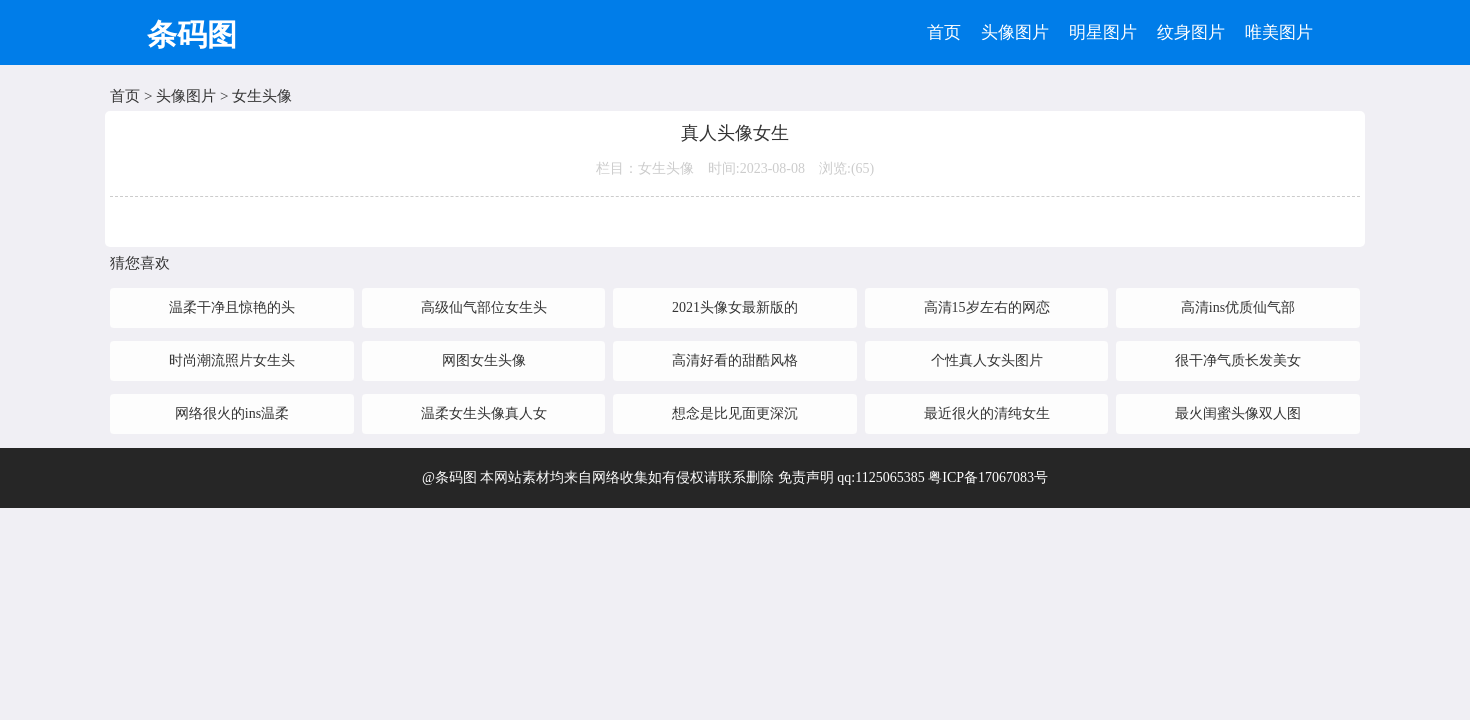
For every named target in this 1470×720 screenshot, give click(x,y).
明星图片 (1103, 32)
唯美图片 (1279, 32)
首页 (944, 32)
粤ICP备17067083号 (988, 477)
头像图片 (1015, 32)
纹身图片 (1191, 32)
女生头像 (262, 96)
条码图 (192, 34)
